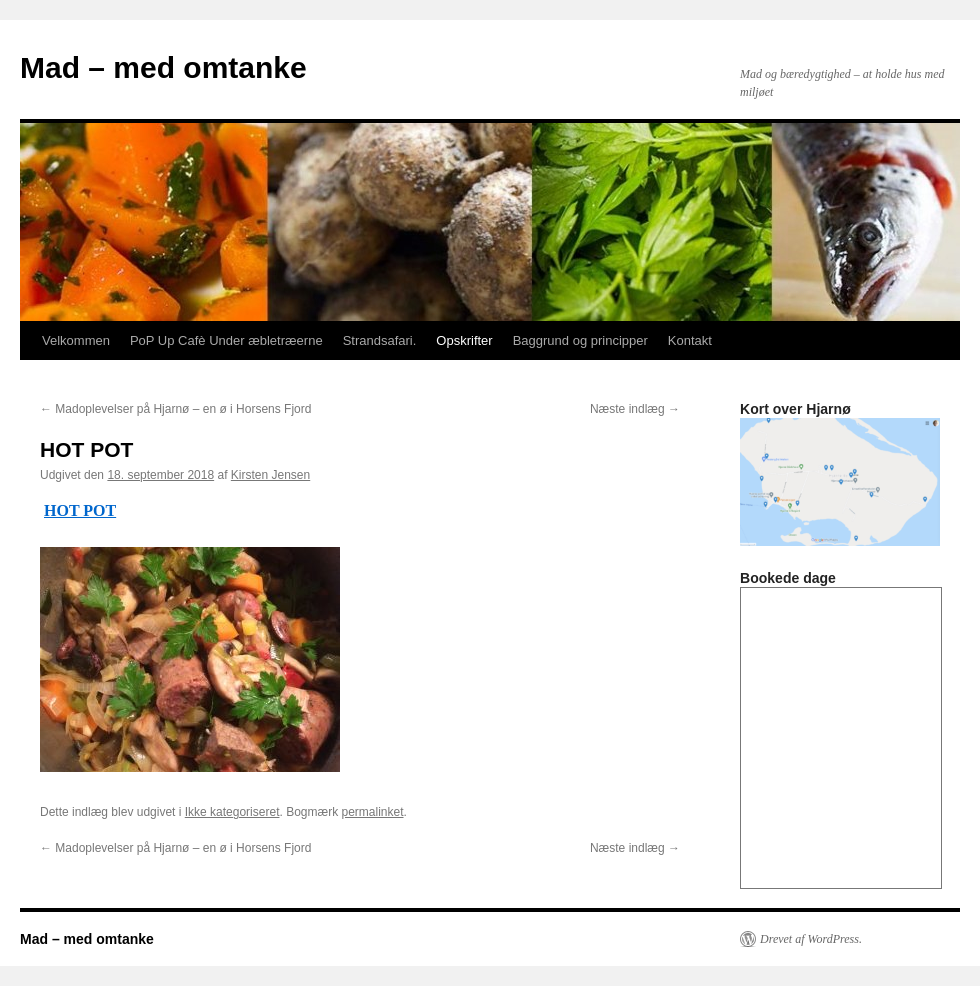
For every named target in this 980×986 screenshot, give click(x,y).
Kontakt (690, 340)
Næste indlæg (635, 409)
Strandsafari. (380, 340)
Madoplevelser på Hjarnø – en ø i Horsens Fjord (175, 409)
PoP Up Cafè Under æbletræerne (226, 340)
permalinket (372, 812)
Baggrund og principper (580, 340)
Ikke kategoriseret (232, 812)
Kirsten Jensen (270, 475)
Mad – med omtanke (163, 67)
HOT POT (80, 510)
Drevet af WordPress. (811, 939)
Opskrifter (464, 340)
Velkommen (76, 340)
